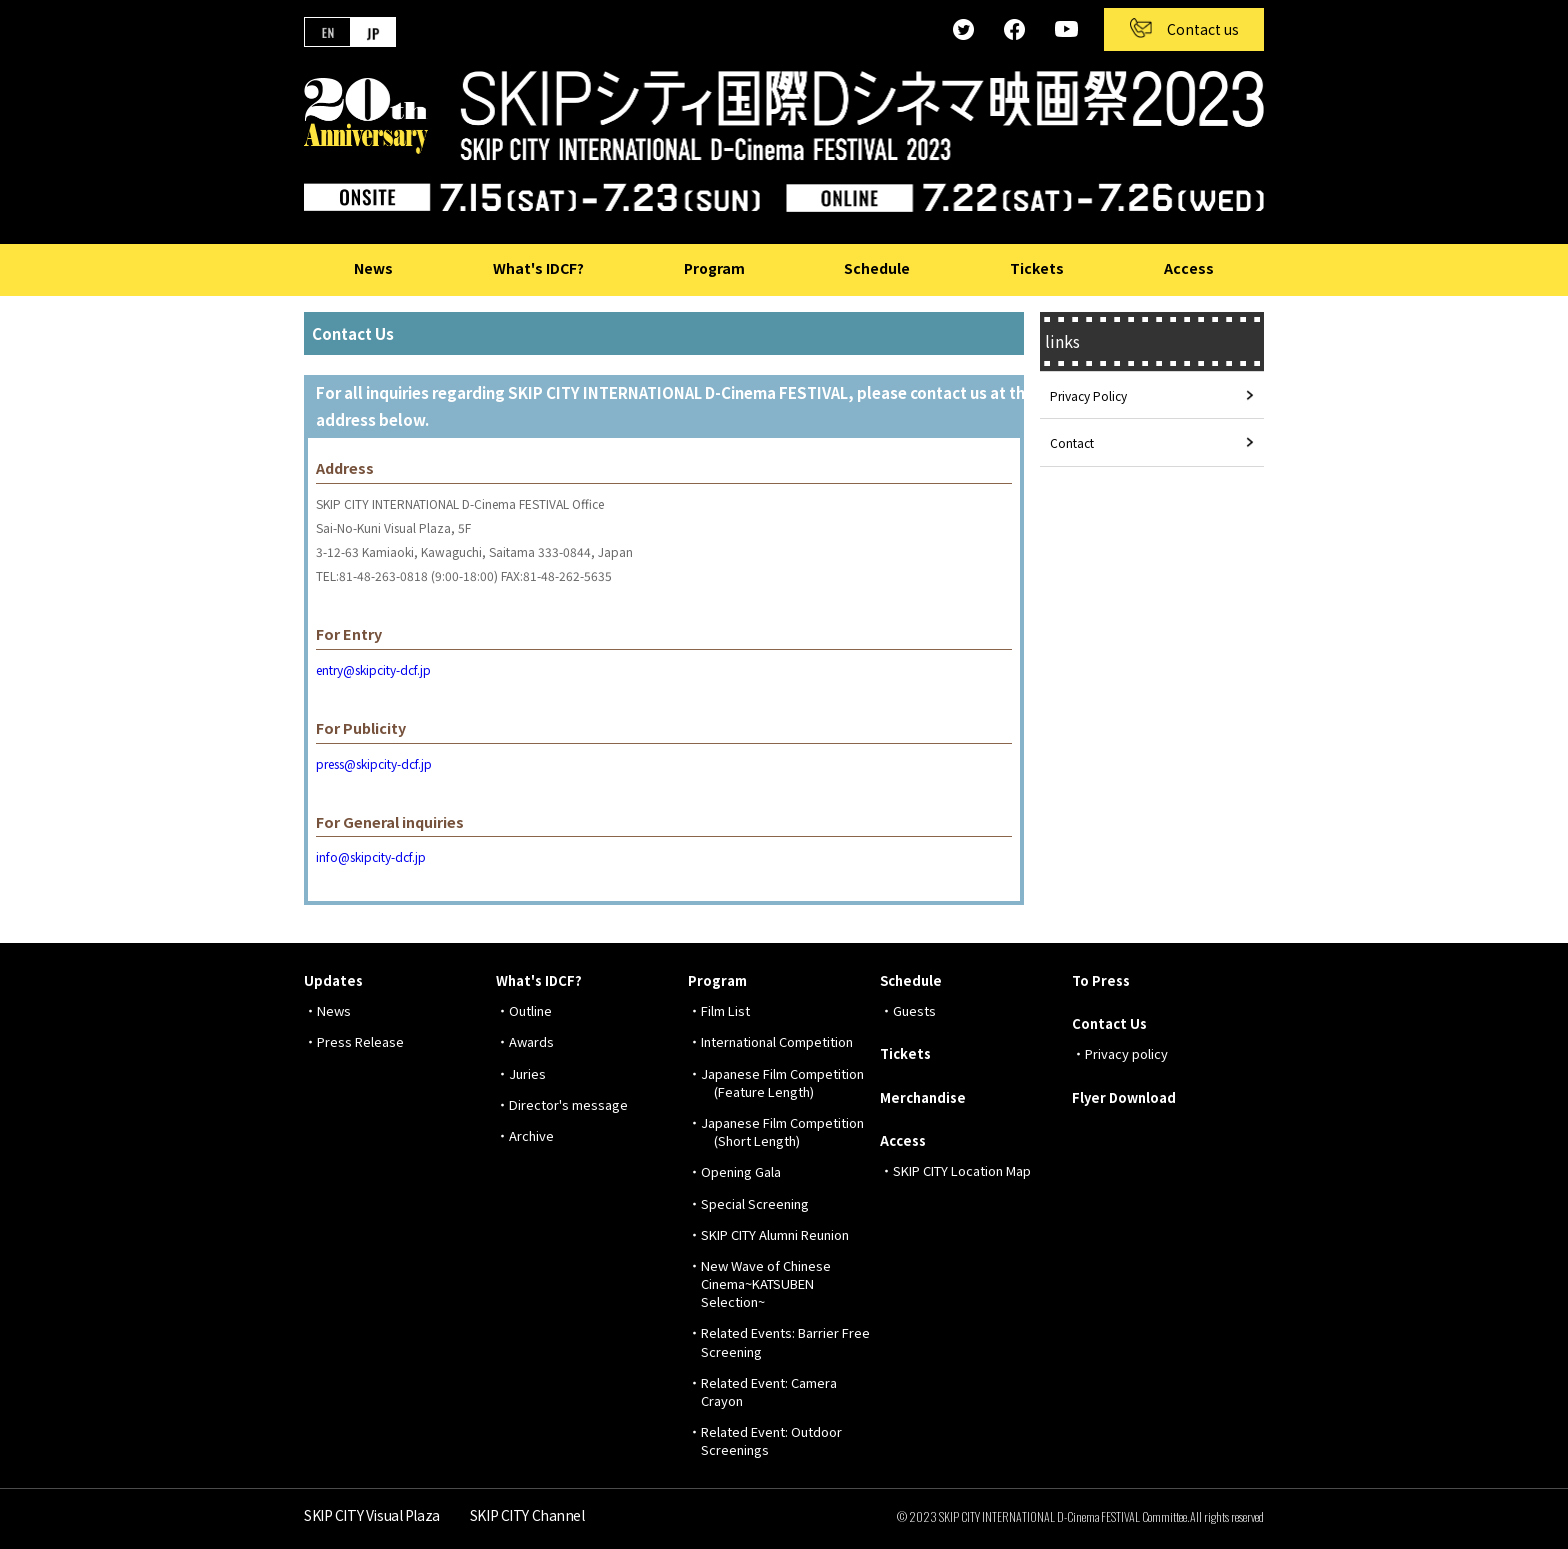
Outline (530, 1010)
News (373, 268)
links (1062, 341)
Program (714, 268)
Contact (1072, 442)
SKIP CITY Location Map (962, 1170)
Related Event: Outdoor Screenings (771, 1440)
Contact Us (1109, 1023)
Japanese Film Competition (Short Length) (782, 1131)
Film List (725, 1010)
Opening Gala (741, 1171)
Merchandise (923, 1097)
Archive (531, 1135)
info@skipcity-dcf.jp (371, 856)
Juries (527, 1073)
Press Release (360, 1041)
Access (1189, 268)
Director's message (568, 1104)
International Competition (777, 1041)
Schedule (877, 268)
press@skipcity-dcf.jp (374, 763)
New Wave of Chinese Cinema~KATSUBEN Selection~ (766, 1283)
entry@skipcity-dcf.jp (373, 669)
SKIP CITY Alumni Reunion (775, 1234)
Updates (333, 980)
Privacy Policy (1088, 395)
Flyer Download (1124, 1097)
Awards (531, 1041)
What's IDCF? (538, 268)
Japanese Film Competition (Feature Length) (782, 1082)
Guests (914, 1010)
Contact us (1203, 29)
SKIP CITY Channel (527, 1515)
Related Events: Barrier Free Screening (785, 1341)
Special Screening (755, 1203)
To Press (1101, 980)
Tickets (1037, 268)
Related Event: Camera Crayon (769, 1391)
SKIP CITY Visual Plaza (372, 1515)
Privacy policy (1126, 1053)
